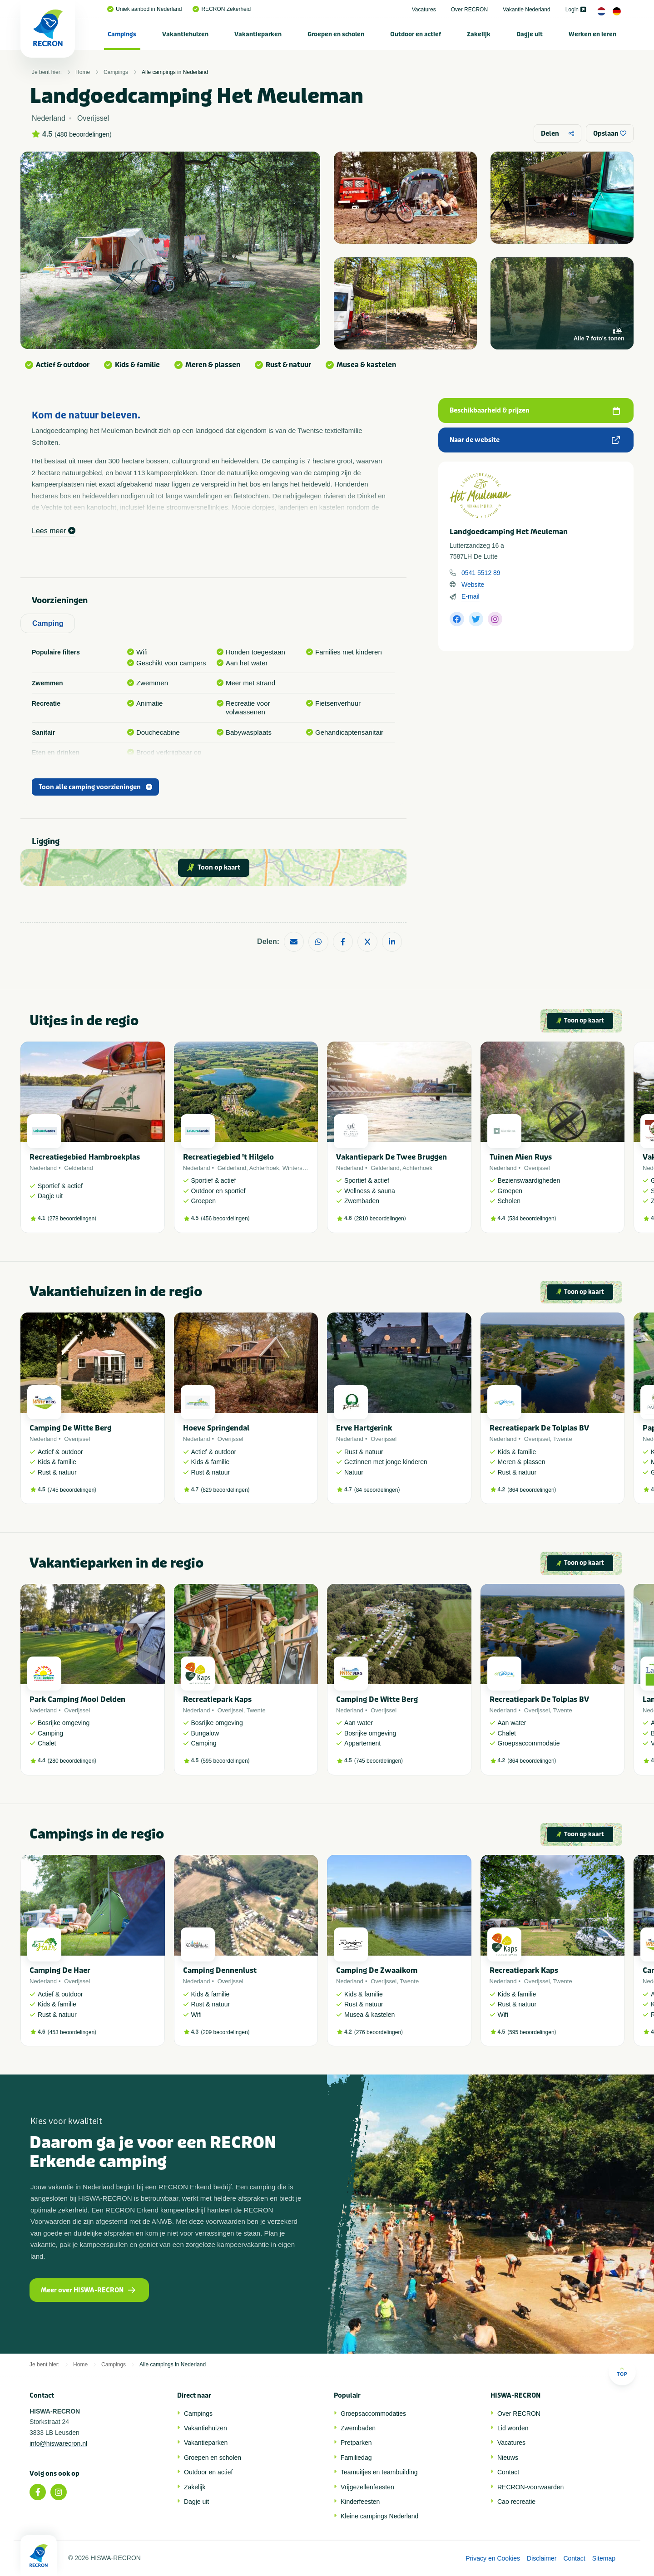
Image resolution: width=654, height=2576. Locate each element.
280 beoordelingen (72, 1761)
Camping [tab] (47, 623)
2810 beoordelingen (380, 1218)
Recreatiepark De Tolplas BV (539, 1428)
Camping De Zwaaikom (376, 1970)
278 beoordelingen (72, 1218)
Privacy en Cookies (493, 2558)
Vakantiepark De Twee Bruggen (391, 1157)
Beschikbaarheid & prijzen (535, 410)
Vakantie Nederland (526, 9)
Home (82, 72)
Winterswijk (297, 1168)
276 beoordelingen (378, 2032)
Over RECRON (469, 9)
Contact (508, 2472)
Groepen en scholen (335, 34)
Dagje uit (529, 34)
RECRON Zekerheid (222, 9)
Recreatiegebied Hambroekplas (85, 1157)
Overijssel (537, 1168)
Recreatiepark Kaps (217, 1699)
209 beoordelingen (225, 2032)
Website (472, 584)
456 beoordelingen (225, 1218)
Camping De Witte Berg (70, 1428)
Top (622, 2371)
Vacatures (424, 9)
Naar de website (535, 440)
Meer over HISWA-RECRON (88, 2290)
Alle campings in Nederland (175, 72)
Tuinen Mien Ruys (521, 1157)
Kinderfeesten (360, 2501)
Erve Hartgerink (364, 1428)
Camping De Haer (60, 1970)
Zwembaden (358, 2428)
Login (575, 9)
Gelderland (78, 1168)
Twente (562, 1438)
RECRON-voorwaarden (530, 2487)
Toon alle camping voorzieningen (95, 787)
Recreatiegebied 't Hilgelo (228, 1157)
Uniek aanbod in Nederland (144, 9)
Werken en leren (592, 34)
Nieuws (507, 2457)
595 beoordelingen (225, 1761)
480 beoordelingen (83, 134)
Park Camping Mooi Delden (77, 1699)
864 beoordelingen (531, 1490)
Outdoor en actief (415, 34)
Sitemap (603, 2558)
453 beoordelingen (72, 2032)
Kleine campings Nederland (379, 2516)
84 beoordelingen (377, 1490)
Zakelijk (478, 34)
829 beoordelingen (225, 1490)
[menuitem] (122, 34)
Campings (122, 34)
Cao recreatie (516, 2501)
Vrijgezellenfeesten (367, 2487)
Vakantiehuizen (185, 34)
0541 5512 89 (480, 572)
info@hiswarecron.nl (58, 2443)
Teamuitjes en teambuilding (379, 2472)
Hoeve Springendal (216, 1428)
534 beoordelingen (531, 1218)
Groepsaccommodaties (373, 2413)
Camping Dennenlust (220, 1970)
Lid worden (513, 2428)
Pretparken (356, 2442)
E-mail (470, 596)
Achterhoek (264, 1168)
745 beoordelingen (72, 1490)
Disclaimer (541, 2558)
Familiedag (356, 2457)
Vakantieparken (258, 34)
